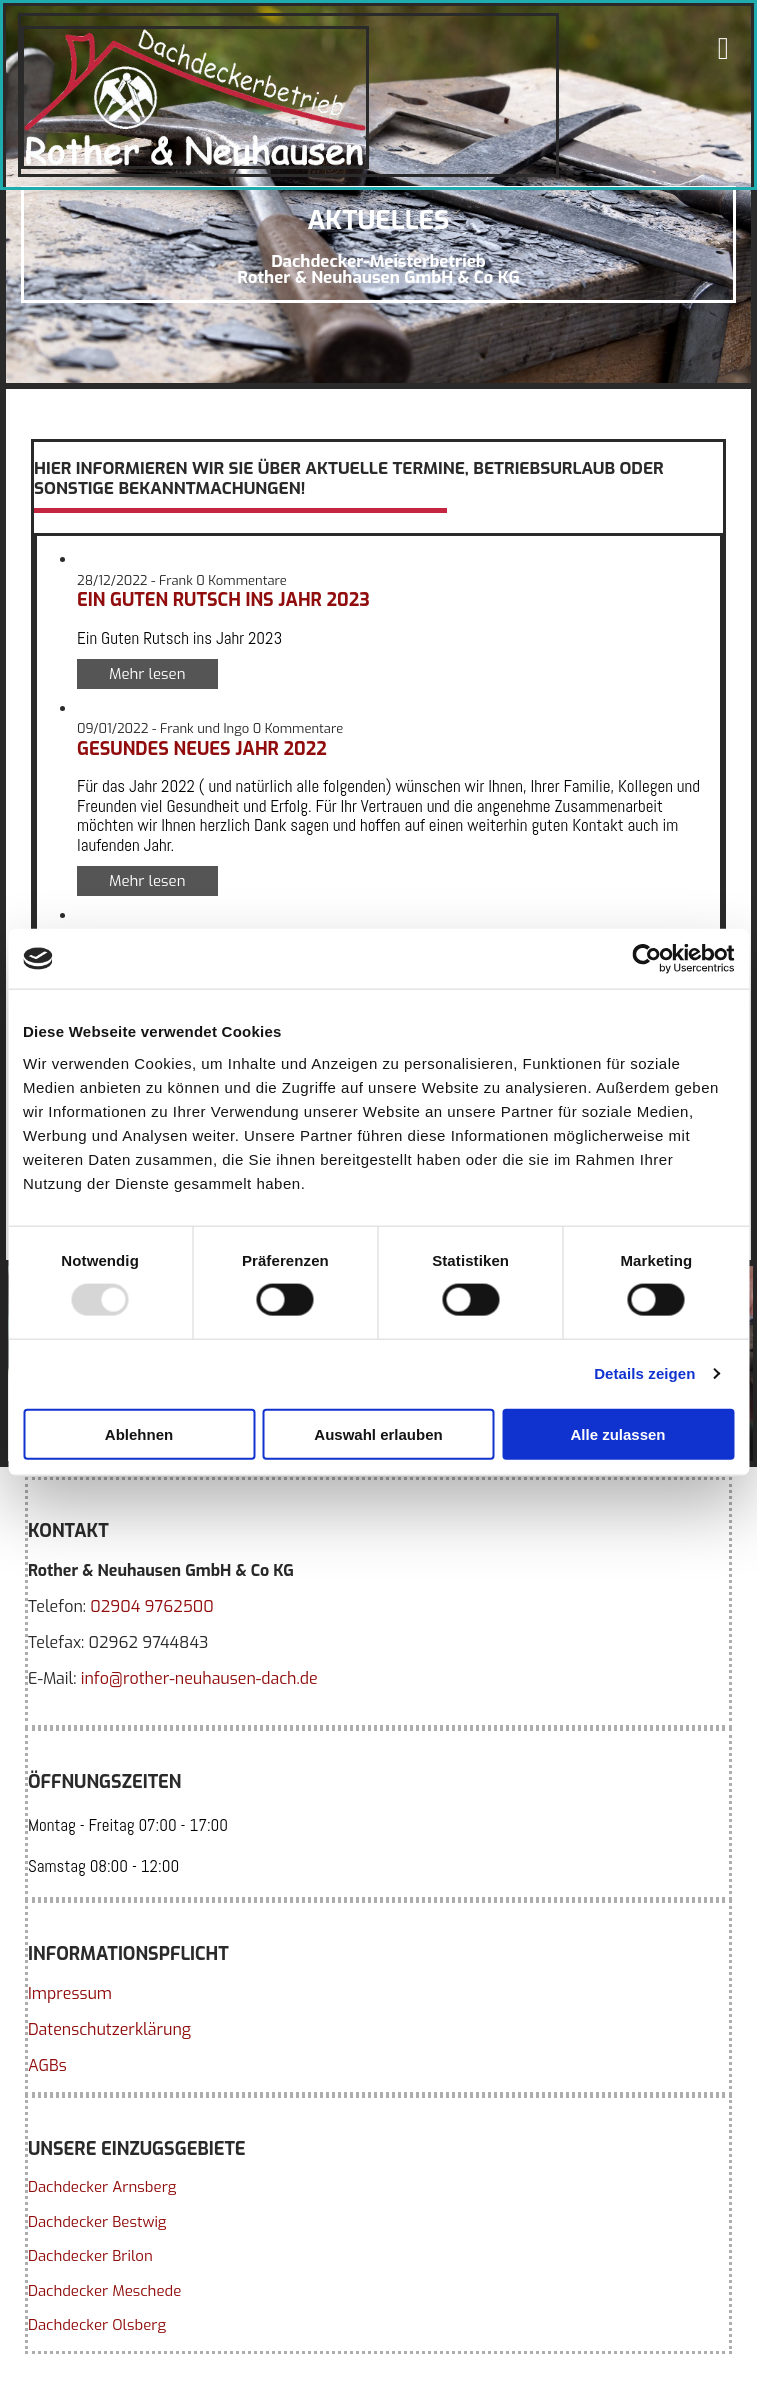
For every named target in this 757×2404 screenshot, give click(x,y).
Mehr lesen (147, 674)
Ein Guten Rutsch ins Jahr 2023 (223, 600)
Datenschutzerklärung (109, 2029)
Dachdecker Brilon (90, 2256)
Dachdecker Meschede (104, 2291)
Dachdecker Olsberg (97, 2325)
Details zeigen (644, 1373)
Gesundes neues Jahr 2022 (202, 749)
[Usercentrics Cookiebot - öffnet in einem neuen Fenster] (646, 959)
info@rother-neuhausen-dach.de (199, 1678)
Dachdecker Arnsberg (102, 2187)
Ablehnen (139, 1433)
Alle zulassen (617, 1433)
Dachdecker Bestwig (97, 2222)
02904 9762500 (151, 1606)
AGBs (47, 2065)
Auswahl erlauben (378, 1433)
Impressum (70, 1993)
